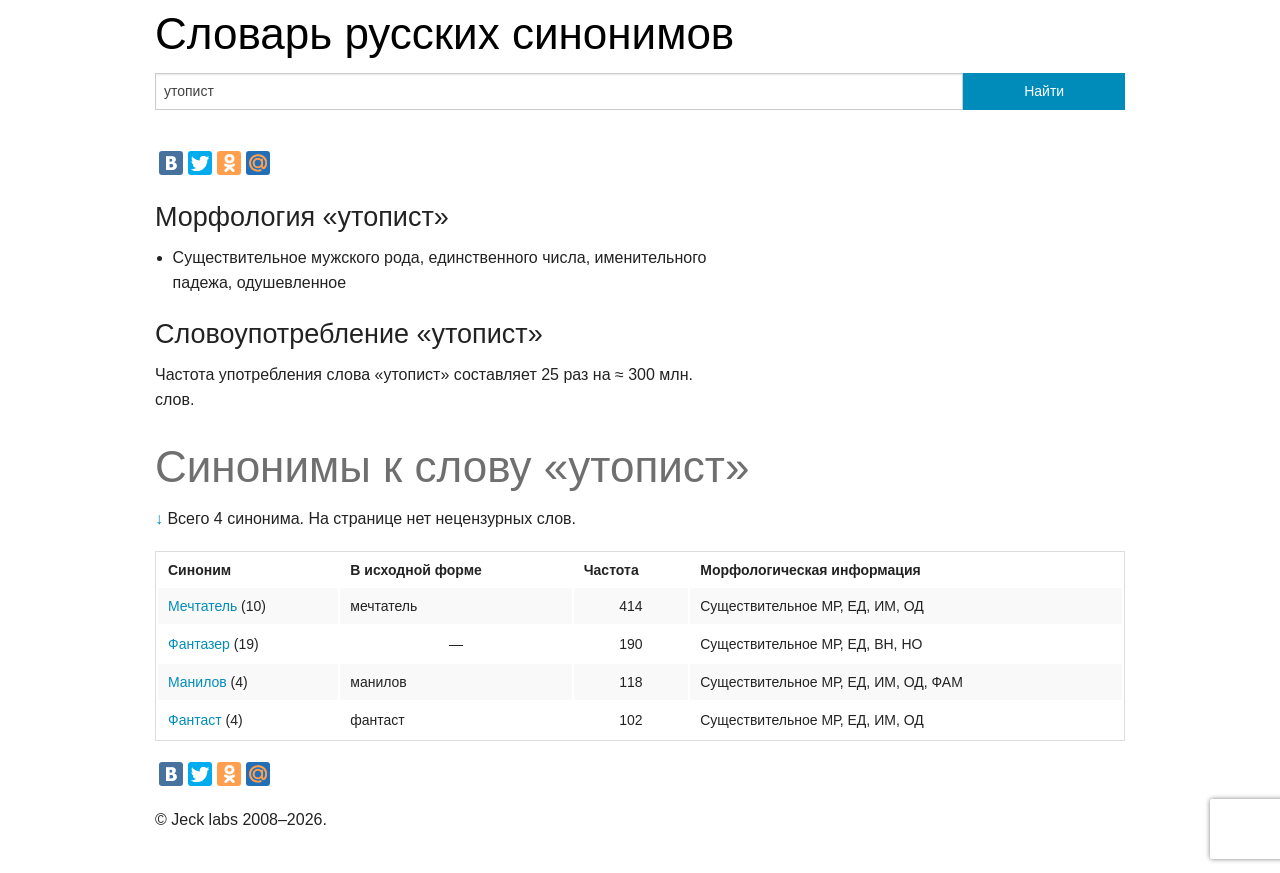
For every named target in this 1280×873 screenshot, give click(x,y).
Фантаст (195, 720)
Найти (1044, 91)
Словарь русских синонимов (444, 33)
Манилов (197, 682)
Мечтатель (202, 606)
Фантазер (199, 644)
